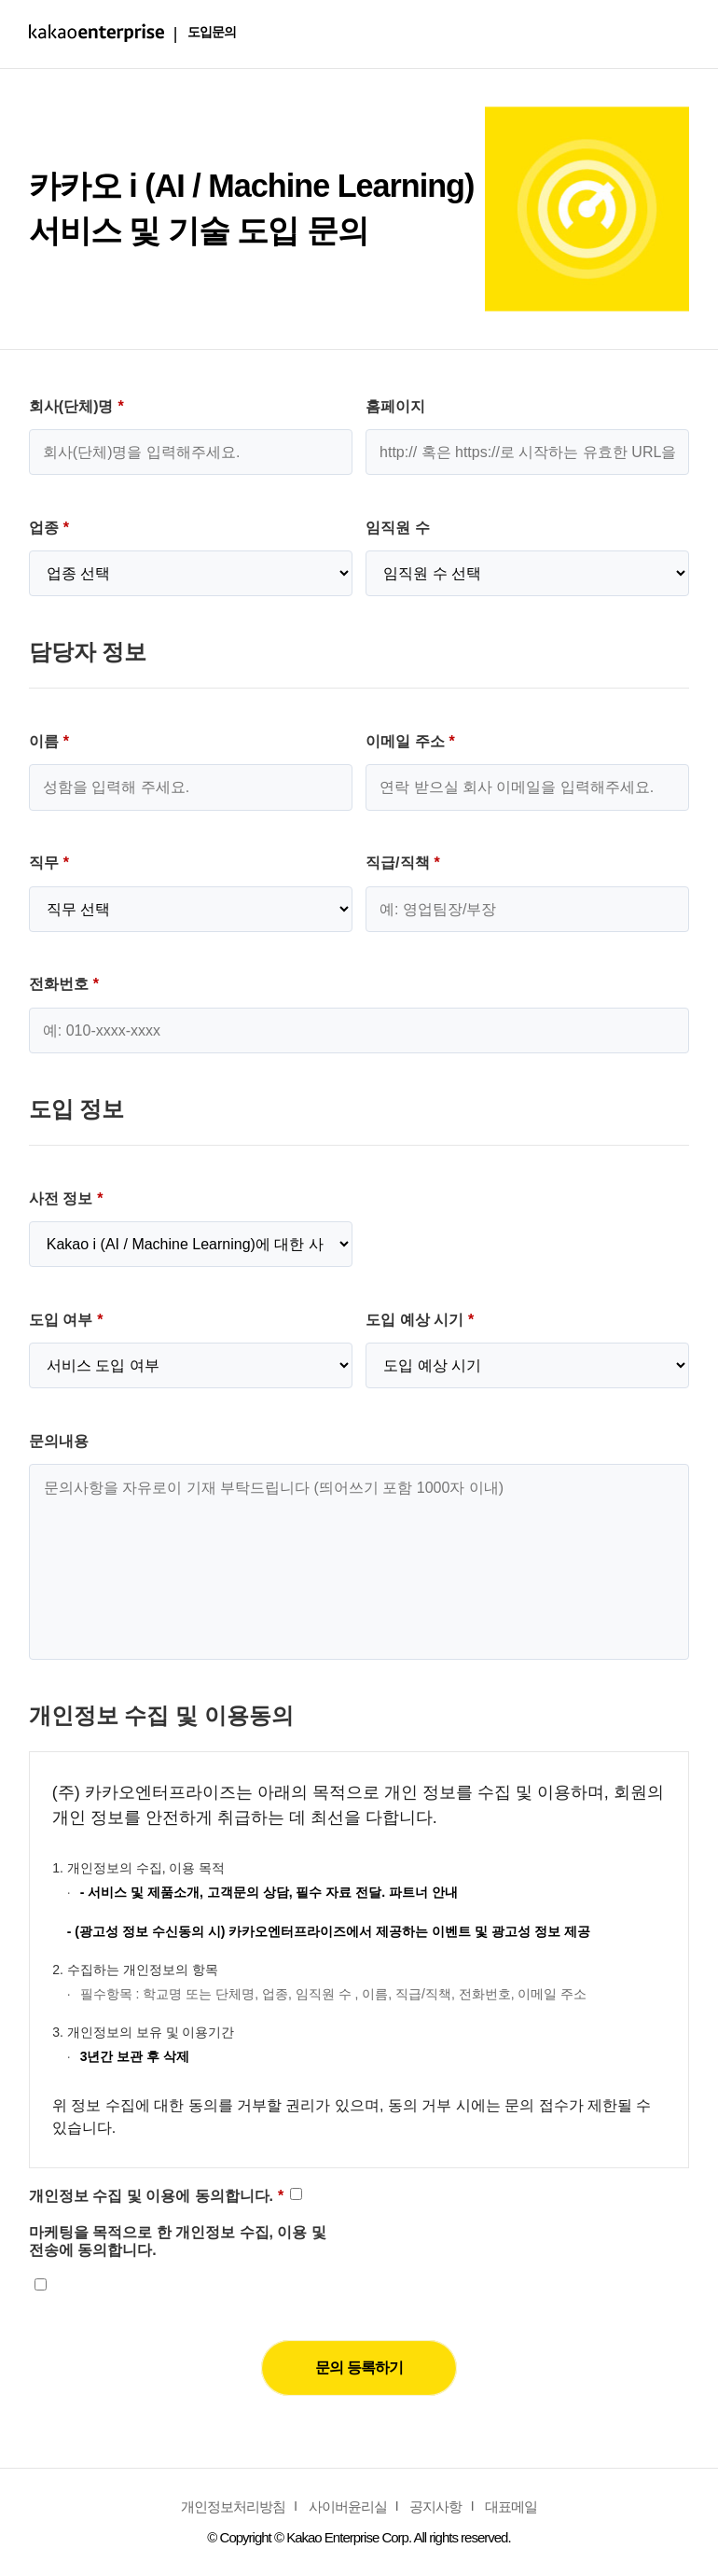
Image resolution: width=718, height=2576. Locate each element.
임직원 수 (397, 528)
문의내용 (59, 1441)
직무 (49, 862)
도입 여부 (66, 1320)
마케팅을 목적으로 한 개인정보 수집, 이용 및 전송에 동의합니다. (177, 2241)
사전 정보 (66, 1198)
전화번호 (64, 984)
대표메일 (511, 2506)
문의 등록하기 (358, 2367)
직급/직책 (403, 862)
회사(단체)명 (76, 406)
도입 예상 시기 (420, 1320)
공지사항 (435, 2506)
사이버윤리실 (348, 2506)
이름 (49, 741)
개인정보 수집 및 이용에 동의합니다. (156, 2196)
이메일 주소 (410, 741)
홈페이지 (395, 406)
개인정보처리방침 (233, 2506)
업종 (49, 527)
